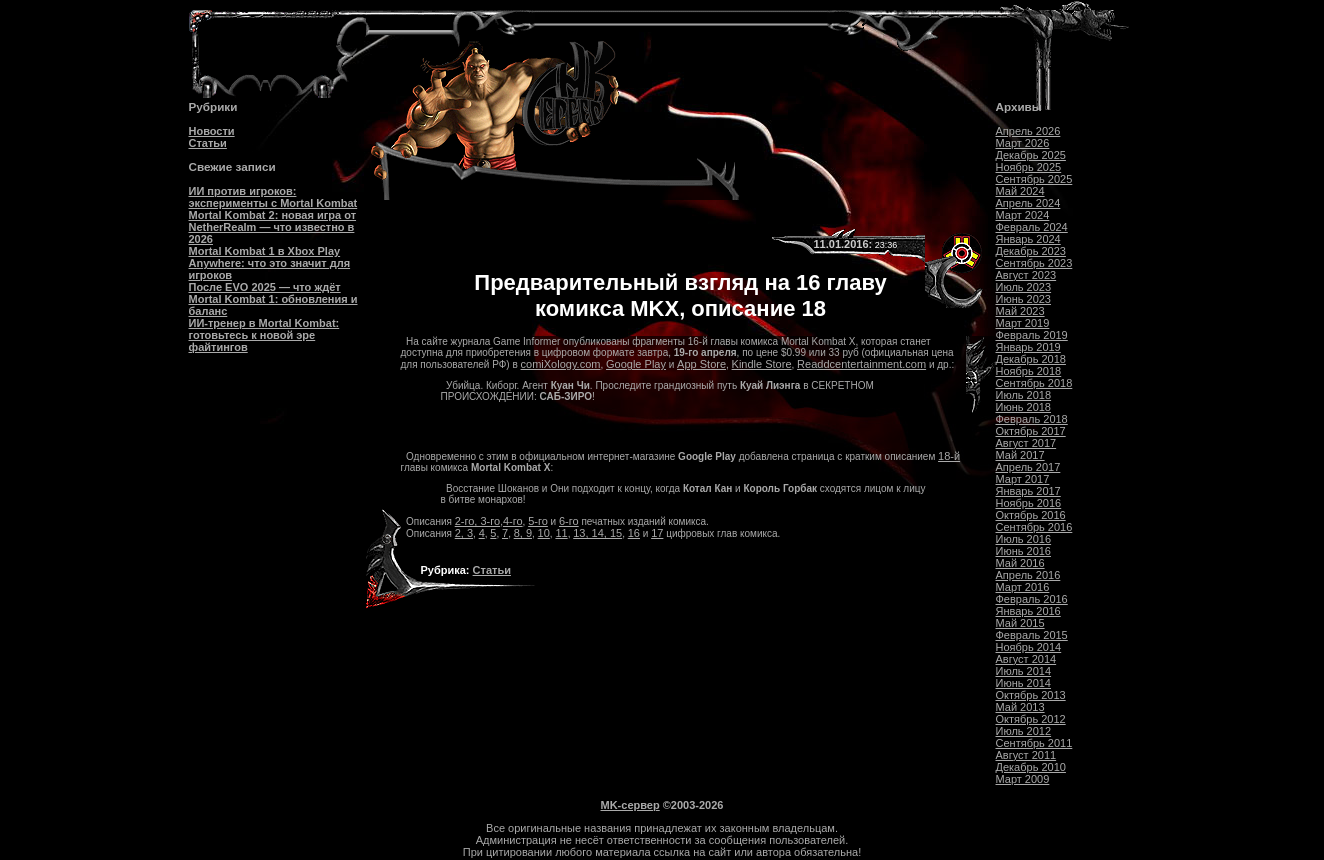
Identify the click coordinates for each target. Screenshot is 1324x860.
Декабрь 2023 (1031, 251)
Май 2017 (1020, 455)
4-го (513, 521)
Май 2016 (1020, 563)
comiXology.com (561, 364)
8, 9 (523, 533)
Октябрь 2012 (1031, 719)
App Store (701, 364)
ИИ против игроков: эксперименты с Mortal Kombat (273, 197)
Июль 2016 (1024, 539)
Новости (212, 131)
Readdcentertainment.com (861, 364)
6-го (569, 521)
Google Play (636, 364)
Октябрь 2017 (1031, 431)
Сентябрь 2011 (1034, 743)
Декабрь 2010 (1031, 767)
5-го (538, 521)
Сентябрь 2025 (1034, 179)
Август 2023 (1026, 275)
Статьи (208, 143)
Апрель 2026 (1028, 131)
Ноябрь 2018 (1029, 371)
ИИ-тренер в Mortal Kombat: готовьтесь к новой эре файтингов (264, 335)
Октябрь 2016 (1031, 515)
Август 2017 (1026, 443)
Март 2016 (1023, 587)
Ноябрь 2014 (1029, 647)
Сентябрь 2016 (1034, 527)
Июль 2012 (1024, 731)
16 (634, 533)
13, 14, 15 (597, 533)
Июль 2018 (1024, 395)
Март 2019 (1023, 323)
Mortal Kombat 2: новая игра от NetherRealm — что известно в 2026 (273, 227)
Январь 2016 (1028, 611)
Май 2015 (1020, 623)
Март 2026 (1023, 143)
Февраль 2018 (1032, 419)
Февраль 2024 (1032, 227)
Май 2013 (1020, 707)
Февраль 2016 (1032, 599)
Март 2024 (1023, 215)
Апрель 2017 (1028, 467)
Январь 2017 (1028, 491)
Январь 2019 (1028, 347)
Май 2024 (1020, 191)
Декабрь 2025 (1031, 155)
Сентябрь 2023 (1034, 263)
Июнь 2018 (1024, 407)
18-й (949, 456)
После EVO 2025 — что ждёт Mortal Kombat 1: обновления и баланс (273, 299)
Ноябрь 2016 (1029, 503)
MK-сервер (630, 805)
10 (544, 533)
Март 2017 (1023, 479)
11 (561, 533)
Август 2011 (1026, 755)
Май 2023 (1020, 311)
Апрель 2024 (1028, 203)
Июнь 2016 (1024, 551)
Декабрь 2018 (1031, 359)
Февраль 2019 (1032, 335)
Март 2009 (1023, 779)
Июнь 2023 (1024, 299)
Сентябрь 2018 (1034, 383)
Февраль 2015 (1032, 635)
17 (657, 533)
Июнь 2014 (1024, 683)
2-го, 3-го (477, 521)
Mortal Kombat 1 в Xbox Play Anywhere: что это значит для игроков (270, 263)
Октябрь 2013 (1031, 695)
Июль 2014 (1024, 671)
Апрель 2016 (1028, 575)
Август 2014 (1026, 659)
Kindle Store (762, 364)
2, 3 (464, 533)
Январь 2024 (1028, 239)
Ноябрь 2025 (1029, 167)
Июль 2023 (1024, 287)
